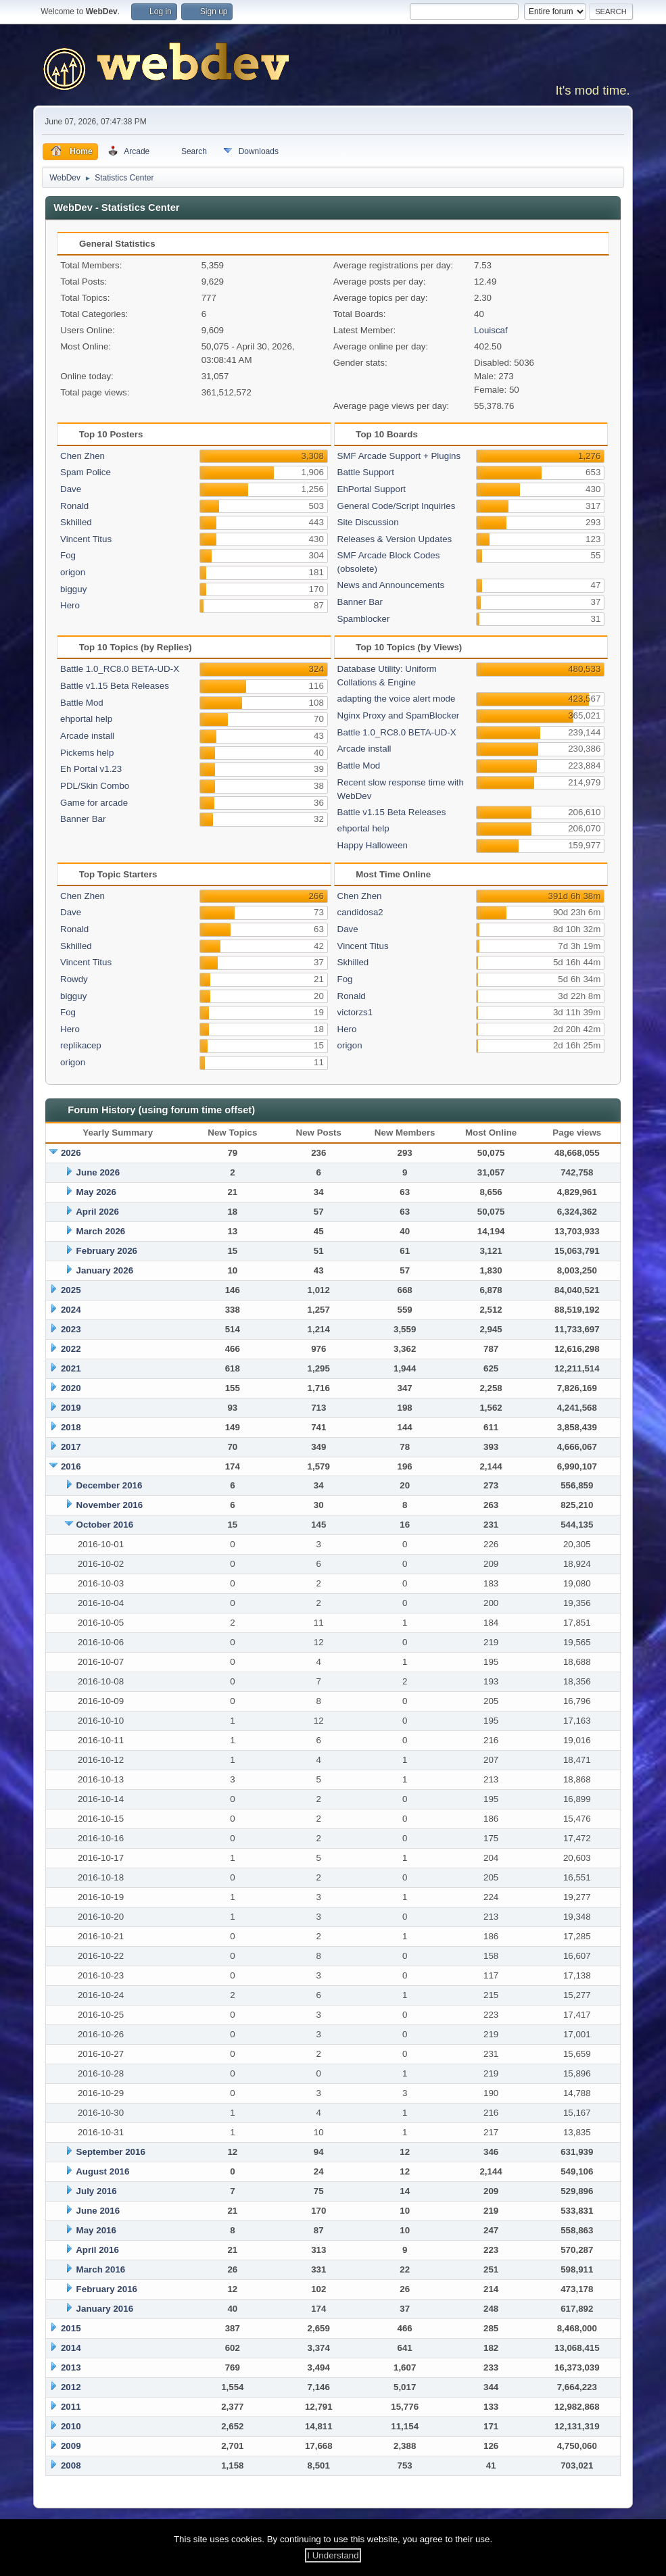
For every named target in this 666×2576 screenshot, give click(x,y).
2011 (71, 2407)
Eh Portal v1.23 (91, 769)
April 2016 (97, 2250)
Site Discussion (368, 522)
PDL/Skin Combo (94, 786)
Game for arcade (94, 803)
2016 (71, 1466)
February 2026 (106, 1251)
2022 (71, 1349)
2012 (71, 2387)
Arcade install (87, 736)
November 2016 (109, 1505)
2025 (71, 1290)
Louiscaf (491, 330)
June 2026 (98, 1172)
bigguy (73, 589)
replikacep (80, 1045)
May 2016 (96, 2230)
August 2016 (102, 2171)
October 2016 (104, 1525)
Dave (70, 489)
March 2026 (101, 1231)
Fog (68, 555)
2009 (71, 2446)
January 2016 (104, 2309)
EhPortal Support (371, 489)
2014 (71, 2348)
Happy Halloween (372, 845)
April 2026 (97, 1212)
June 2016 (98, 2211)
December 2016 (109, 1485)
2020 (71, 1388)
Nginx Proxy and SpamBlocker (398, 715)
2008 (71, 2465)
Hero (70, 605)
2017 (71, 1447)
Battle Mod (81, 703)
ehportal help (86, 719)
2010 (71, 2426)
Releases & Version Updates (394, 539)
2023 (71, 1329)
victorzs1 (355, 1012)
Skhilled (76, 522)
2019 (71, 1408)
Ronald (74, 506)
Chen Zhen (82, 456)
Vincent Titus (86, 539)
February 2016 (106, 2289)
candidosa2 (360, 912)
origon (72, 572)
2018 (71, 1427)
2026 (71, 1153)
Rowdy (74, 979)
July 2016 (96, 2191)
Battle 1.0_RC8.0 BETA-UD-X (119, 669)
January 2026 (104, 1270)
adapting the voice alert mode (396, 699)
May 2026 (96, 1192)
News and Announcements (391, 585)
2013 (71, 2367)
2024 (71, 1310)
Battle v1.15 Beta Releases (114, 686)
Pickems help (87, 753)
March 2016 (101, 2269)
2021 (71, 1368)
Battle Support (365, 472)
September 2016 (110, 2152)
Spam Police (85, 472)
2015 (71, 2328)
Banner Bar (360, 602)
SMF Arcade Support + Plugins (399, 456)
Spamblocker (363, 619)
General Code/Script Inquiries (396, 506)
